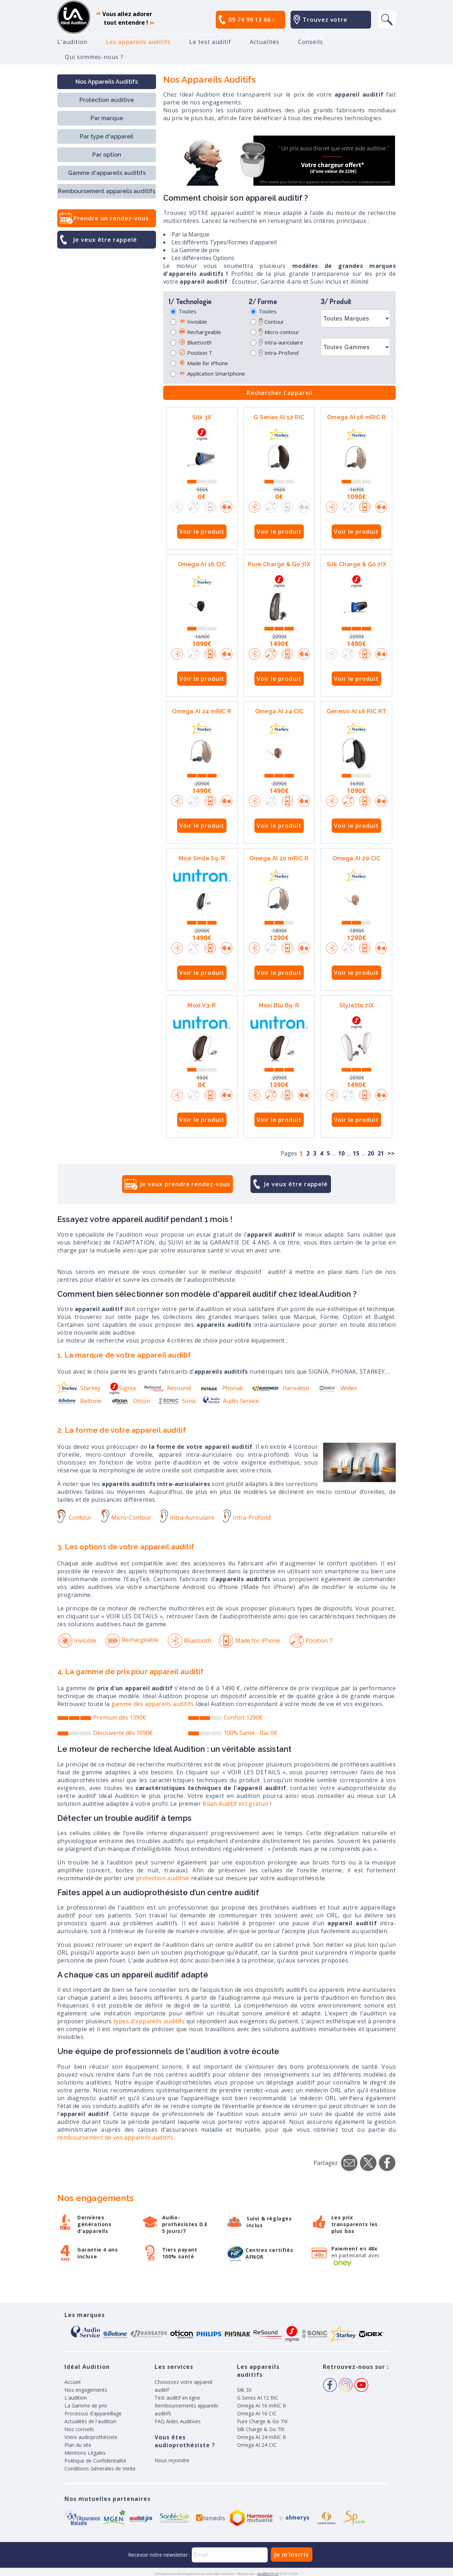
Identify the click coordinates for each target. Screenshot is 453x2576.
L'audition (72, 42)
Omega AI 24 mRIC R (201, 711)
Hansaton (280, 1388)
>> (391, 1153)
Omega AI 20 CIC (356, 858)
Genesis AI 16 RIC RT (356, 711)
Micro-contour (279, 332)
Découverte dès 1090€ (123, 1733)
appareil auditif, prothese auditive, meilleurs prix (73, 17)
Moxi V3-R (201, 1005)
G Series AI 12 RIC (279, 417)
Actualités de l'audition (90, 2421)
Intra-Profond (278, 352)
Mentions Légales (85, 2452)
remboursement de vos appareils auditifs (115, 2137)
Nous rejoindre (172, 2460)
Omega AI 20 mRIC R (278, 858)
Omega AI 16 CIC (202, 564)
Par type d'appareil (106, 136)
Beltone (79, 1401)
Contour (271, 321)
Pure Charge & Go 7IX (279, 564)
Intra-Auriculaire (187, 1517)
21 (381, 1153)
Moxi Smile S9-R (202, 858)
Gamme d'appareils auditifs (107, 173)
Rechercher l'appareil (280, 393)
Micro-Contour (126, 1517)
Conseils (310, 42)
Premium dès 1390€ (119, 1717)
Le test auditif (210, 42)
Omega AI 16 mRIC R (356, 417)
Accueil (72, 2382)
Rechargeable (200, 332)
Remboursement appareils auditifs (106, 191)
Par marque (107, 118)
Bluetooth (195, 342)
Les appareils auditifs (138, 42)
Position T (195, 352)
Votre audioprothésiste (90, 2437)
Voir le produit (201, 532)
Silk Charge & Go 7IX (356, 564)
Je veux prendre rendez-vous (185, 1184)
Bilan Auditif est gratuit (235, 1804)
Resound (167, 1388)
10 (341, 1153)
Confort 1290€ (243, 1717)
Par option (106, 154)
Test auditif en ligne (177, 2397)
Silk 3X (201, 417)
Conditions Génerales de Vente (100, 2468)
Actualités (264, 42)
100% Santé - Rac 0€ (250, 1733)
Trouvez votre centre (325, 28)
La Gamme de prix (85, 2405)
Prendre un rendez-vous (111, 218)
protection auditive (163, 1878)
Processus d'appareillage (93, 2413)
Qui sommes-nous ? (94, 57)
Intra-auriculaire (281, 342)
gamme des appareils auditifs (152, 1704)
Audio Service (231, 1401)
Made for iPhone (203, 363)
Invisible (193, 321)
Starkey (79, 1388)
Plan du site (77, 2444)
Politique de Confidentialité (95, 2460)
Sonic (177, 1401)
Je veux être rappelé (105, 240)
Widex (337, 1388)
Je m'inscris (291, 2554)
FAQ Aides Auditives (178, 2421)
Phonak (221, 1388)
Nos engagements (85, 2389)
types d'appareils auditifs (149, 2021)
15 (356, 1153)
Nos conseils (79, 2429)
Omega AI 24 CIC (279, 711)
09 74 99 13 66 (251, 20)
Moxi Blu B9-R (279, 1005)
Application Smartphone (212, 373)
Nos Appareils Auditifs (107, 81)
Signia (122, 1388)
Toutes (187, 311)
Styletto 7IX (356, 1005)
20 (370, 1153)
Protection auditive (106, 100)
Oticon (130, 1401)
